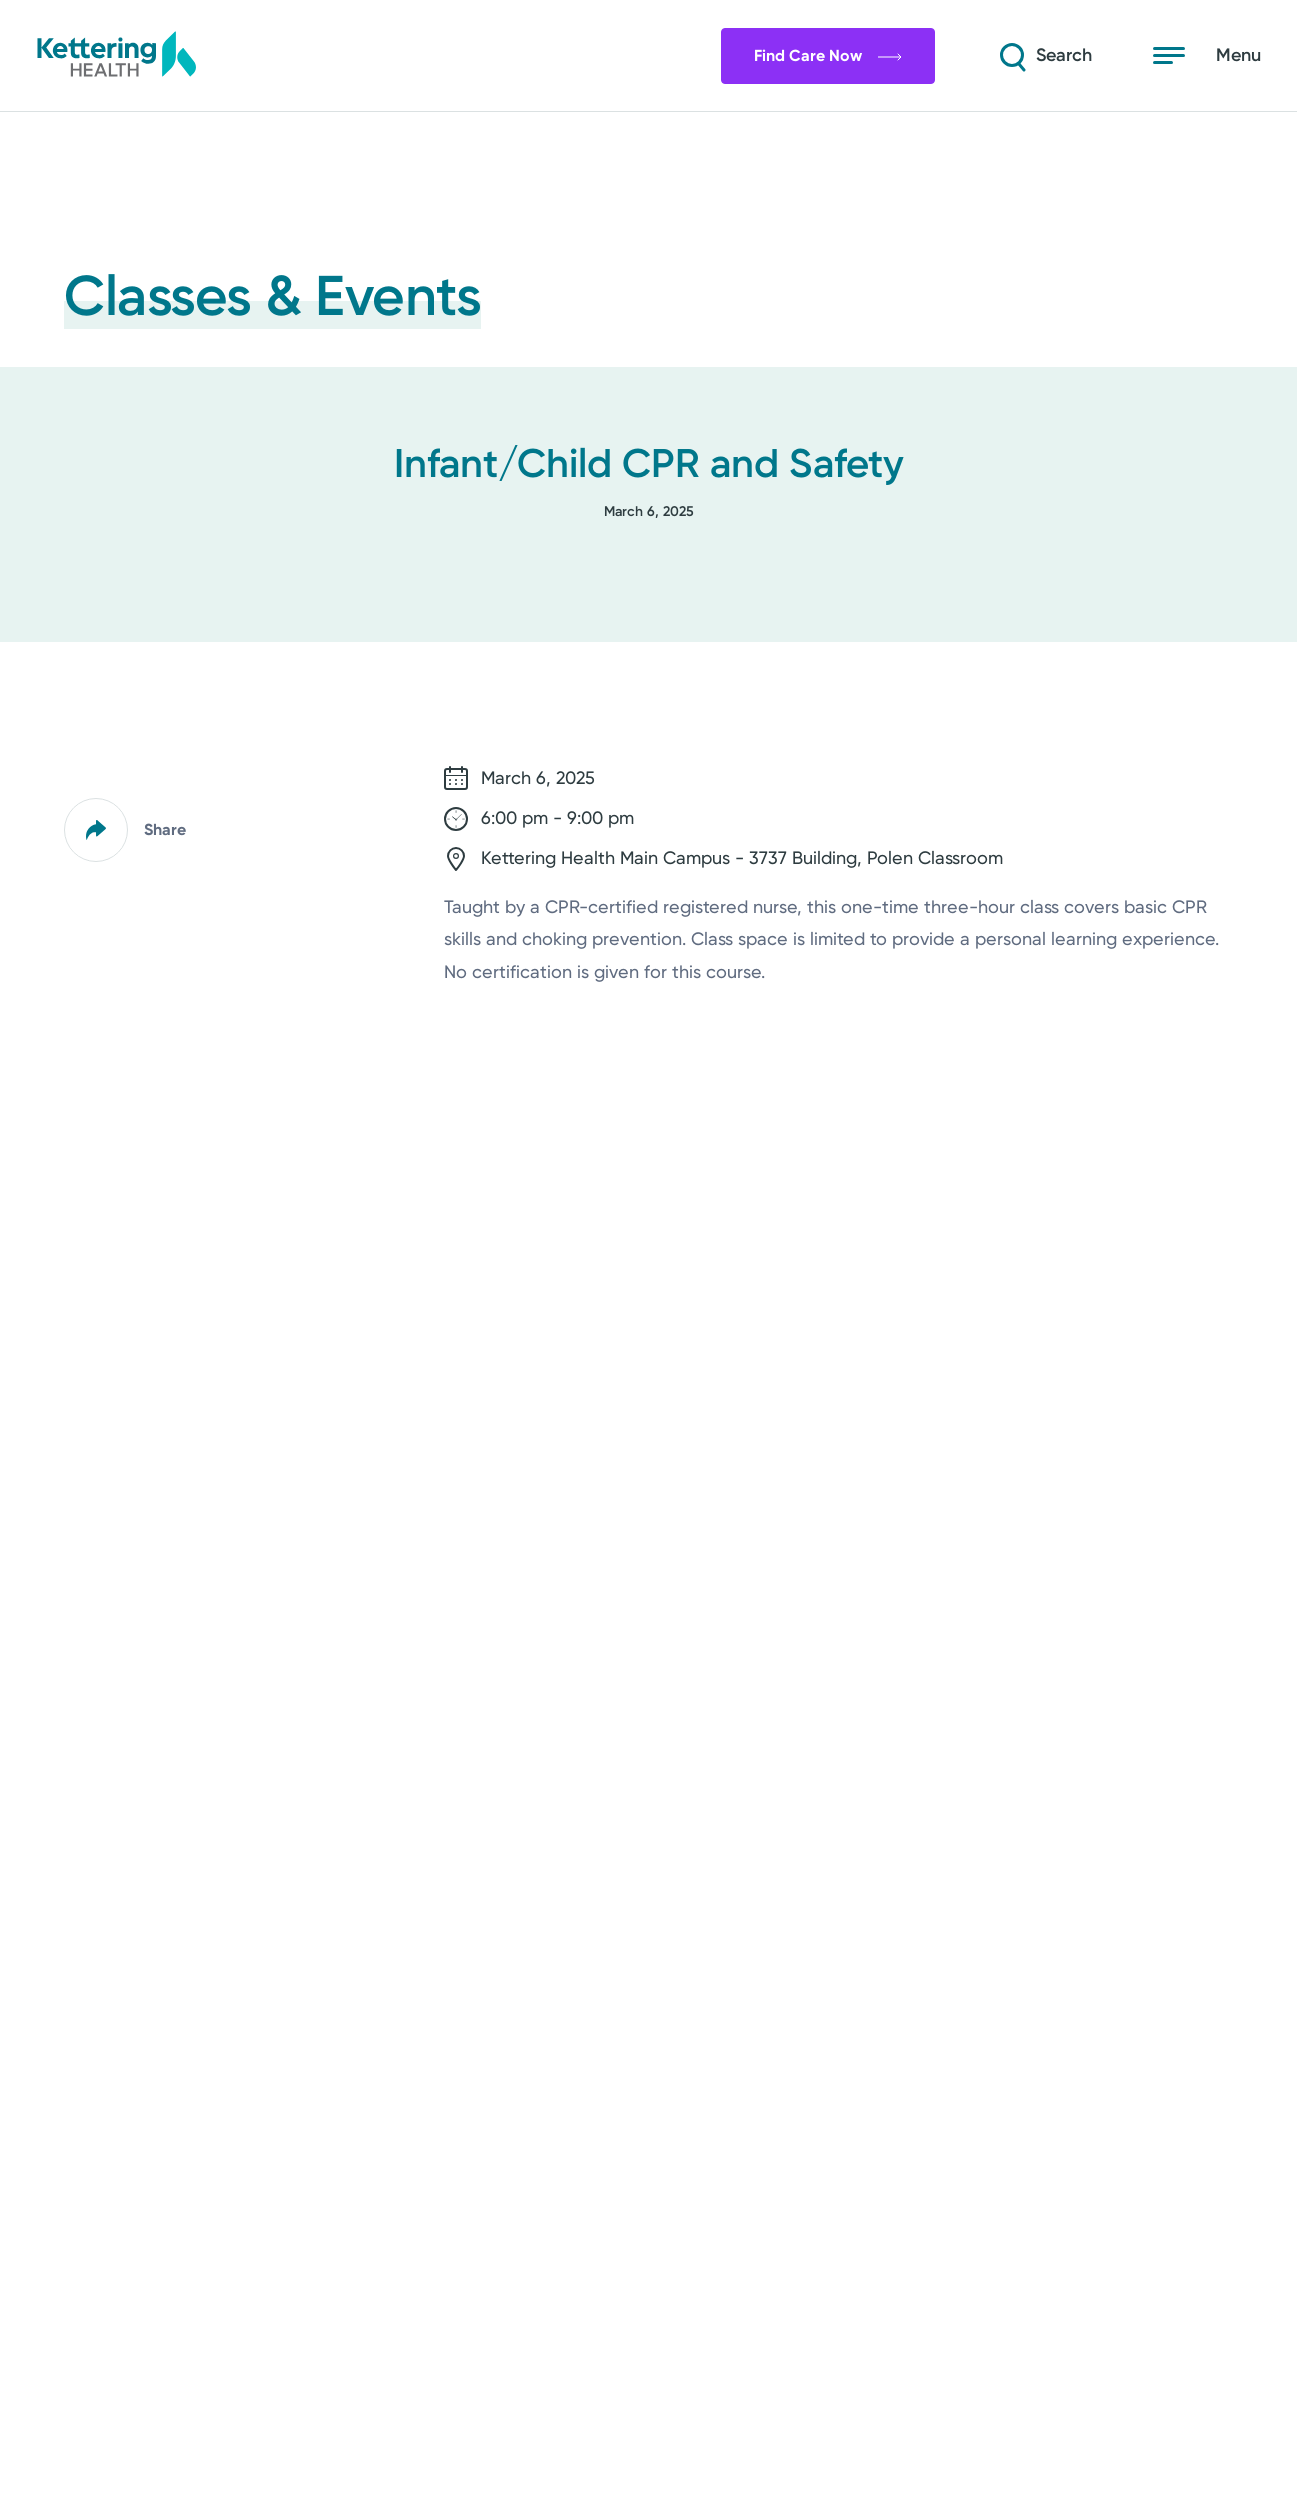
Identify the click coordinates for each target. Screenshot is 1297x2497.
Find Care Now (822, 55)
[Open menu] (1207, 56)
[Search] (1041, 56)
